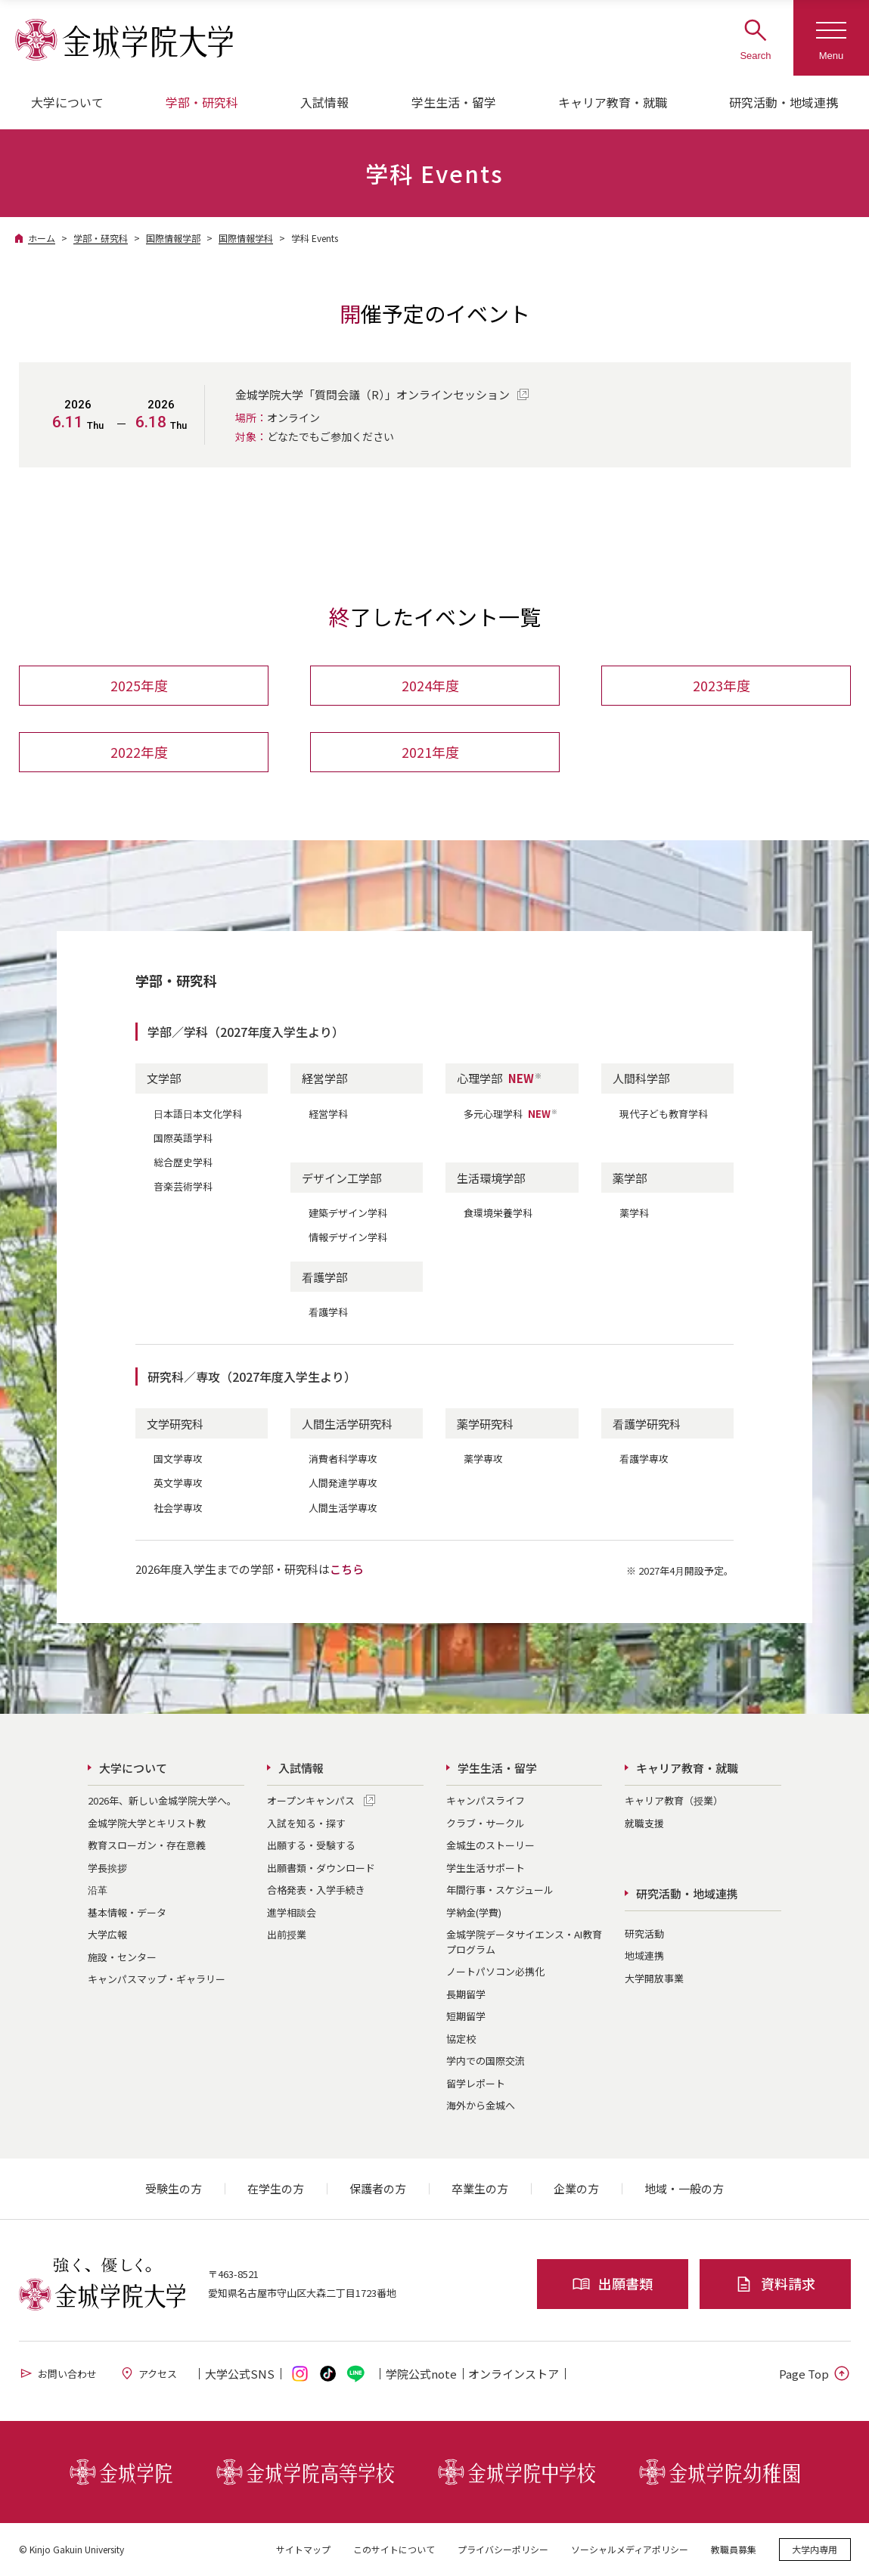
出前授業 (286, 1934)
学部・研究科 (100, 237)
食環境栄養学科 (498, 1213)
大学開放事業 (654, 1978)
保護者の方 (377, 2188)
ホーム (41, 237)
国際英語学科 (183, 1138)
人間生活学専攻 (343, 1508)
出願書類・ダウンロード (321, 1868)
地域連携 (644, 1956)
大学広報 (107, 1934)
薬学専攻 (483, 1459)
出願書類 (612, 2283)
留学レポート (475, 2083)
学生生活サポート (485, 1868)
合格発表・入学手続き (316, 1889)
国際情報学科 (246, 237)
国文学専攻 (178, 1459)
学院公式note (421, 2373)
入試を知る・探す (306, 1823)
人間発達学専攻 (343, 1483)
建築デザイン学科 (348, 1213)
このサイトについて (394, 2549)
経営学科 (328, 1113)
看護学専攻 (644, 1459)
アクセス (148, 2373)
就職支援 (644, 1823)
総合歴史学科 (183, 1162)
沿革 (97, 1889)
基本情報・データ (127, 1912)
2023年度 (721, 686)
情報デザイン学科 (348, 1237)
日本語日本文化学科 (198, 1113)
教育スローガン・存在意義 (147, 1845)
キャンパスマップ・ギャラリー (156, 1979)
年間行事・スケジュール (500, 1889)
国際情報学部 (173, 237)
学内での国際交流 (485, 2060)
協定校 (461, 2038)
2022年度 (139, 752)
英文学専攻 (178, 1483)
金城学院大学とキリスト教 (147, 1823)
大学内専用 (814, 2549)
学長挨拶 (107, 1868)
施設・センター (122, 1957)
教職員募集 (733, 2549)
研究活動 (644, 1933)
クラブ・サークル (485, 1823)
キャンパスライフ (485, 1800)
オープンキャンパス (311, 1800)
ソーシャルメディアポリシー (629, 2549)
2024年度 (430, 686)
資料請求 (774, 2283)
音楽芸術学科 (183, 1186)
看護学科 (328, 1312)
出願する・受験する (311, 1845)
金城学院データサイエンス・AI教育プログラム (524, 1942)
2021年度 (430, 752)
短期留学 (466, 2016)
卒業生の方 (480, 2188)
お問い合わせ (58, 2373)
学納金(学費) (473, 1912)
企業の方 (576, 2188)
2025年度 (139, 686)
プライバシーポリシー (503, 2549)
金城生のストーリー (490, 1845)
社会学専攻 (178, 1508)
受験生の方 (173, 2188)
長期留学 (466, 1994)
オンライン (513, 2373)
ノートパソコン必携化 (495, 1971)
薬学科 (634, 1213)
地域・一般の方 (684, 2188)
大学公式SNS (240, 2373)
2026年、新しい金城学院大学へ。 (162, 1800)
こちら (347, 1569)
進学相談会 (291, 1912)
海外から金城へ (480, 2105)
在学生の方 (275, 2188)
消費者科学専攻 (343, 1459)
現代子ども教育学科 (663, 1113)
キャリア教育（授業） (674, 1800)
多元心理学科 (510, 1113)
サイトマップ (303, 2549)
